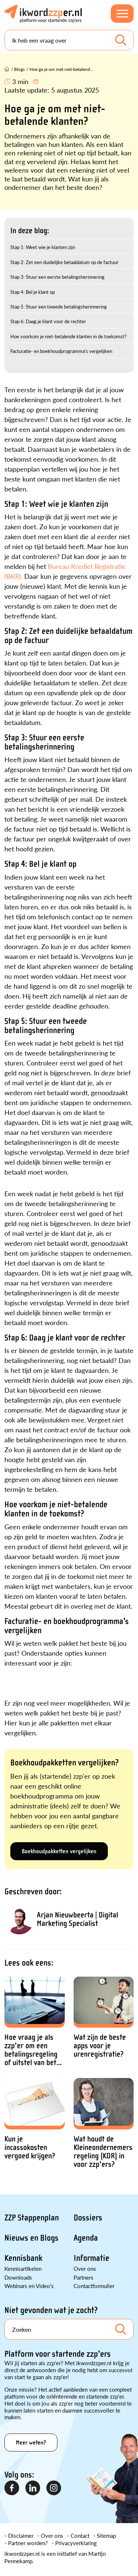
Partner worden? (28, 2543)
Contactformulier (94, 2286)
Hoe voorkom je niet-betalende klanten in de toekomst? (68, 336)
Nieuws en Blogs (31, 2238)
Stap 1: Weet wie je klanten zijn (42, 246)
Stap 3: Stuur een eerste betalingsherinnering (57, 276)
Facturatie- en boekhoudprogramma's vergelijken (61, 350)
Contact (80, 2535)
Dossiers (88, 2218)
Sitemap (106, 2535)
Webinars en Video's (29, 2286)
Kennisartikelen (23, 2268)
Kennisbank (23, 2258)
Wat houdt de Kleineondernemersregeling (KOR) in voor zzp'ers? (103, 2152)
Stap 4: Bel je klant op (32, 291)
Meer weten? (31, 2442)
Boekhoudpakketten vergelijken (59, 1851)
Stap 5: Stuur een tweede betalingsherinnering (58, 306)
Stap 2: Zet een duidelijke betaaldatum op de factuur (64, 262)
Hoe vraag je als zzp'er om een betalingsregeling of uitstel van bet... (33, 2050)
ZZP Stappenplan (31, 2218)
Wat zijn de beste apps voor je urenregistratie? (100, 2046)
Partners (83, 2277)
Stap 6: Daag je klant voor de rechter (48, 321)
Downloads (18, 2277)
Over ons (85, 2268)
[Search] (69, 40)
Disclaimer (20, 2535)
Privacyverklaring (76, 2543)
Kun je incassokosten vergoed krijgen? (29, 2148)
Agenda (86, 2238)
